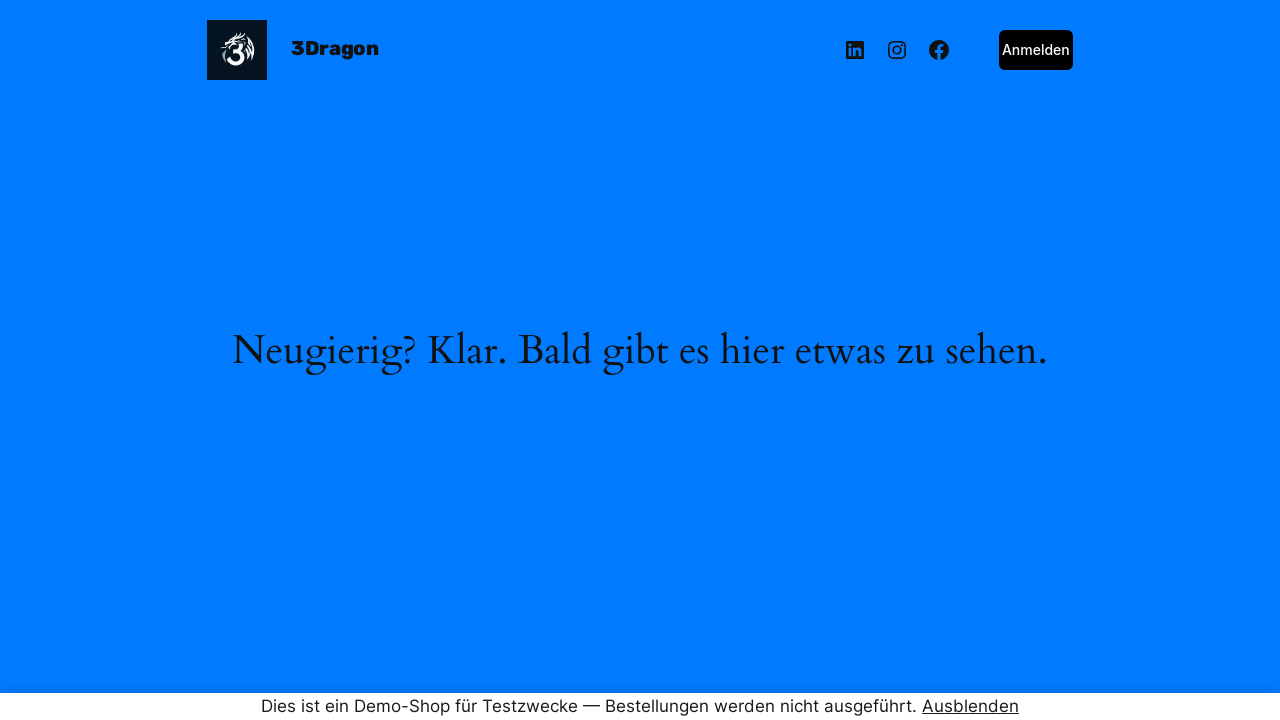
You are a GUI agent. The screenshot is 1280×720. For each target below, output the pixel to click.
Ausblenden (970, 706)
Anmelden (1036, 49)
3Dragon (334, 48)
